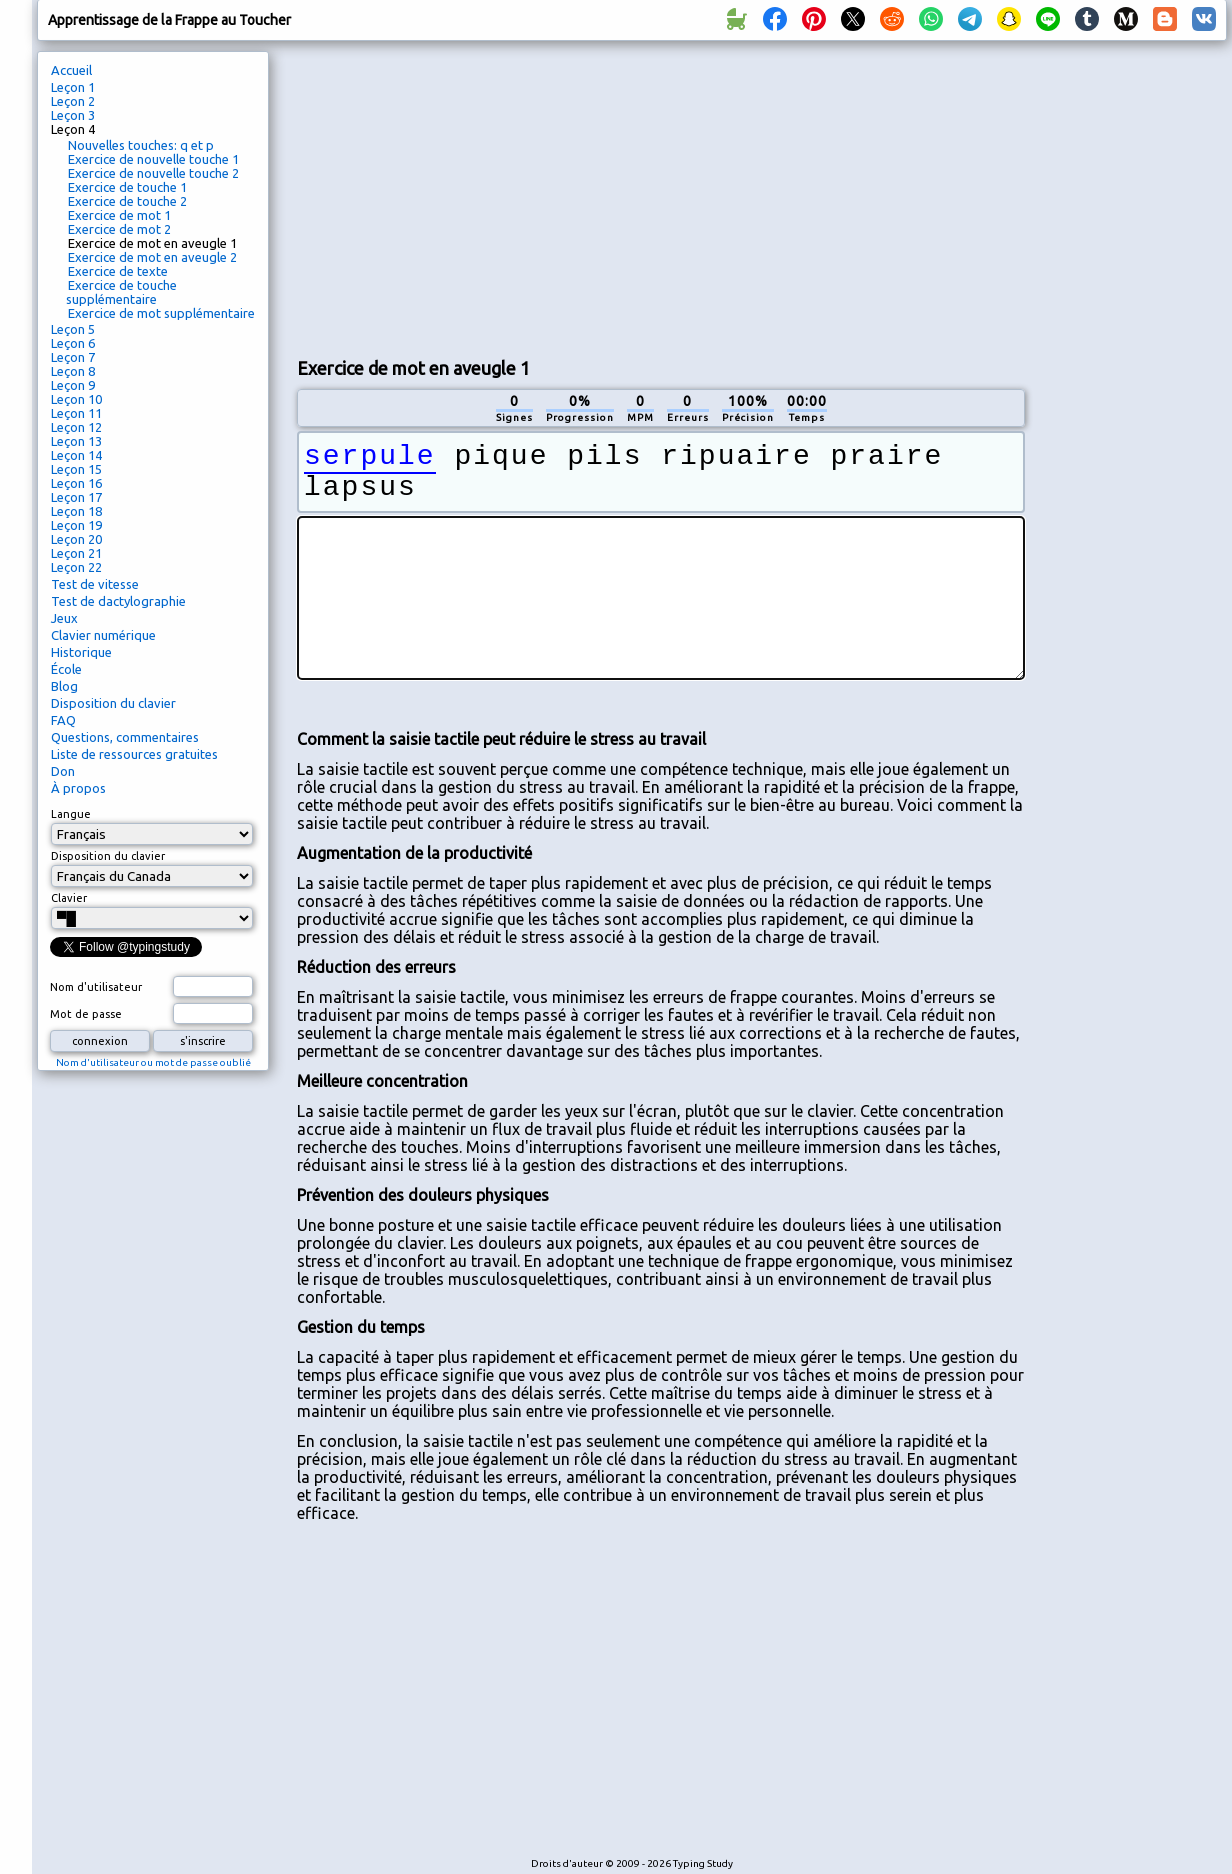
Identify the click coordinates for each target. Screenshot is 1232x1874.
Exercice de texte (118, 271)
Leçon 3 (73, 115)
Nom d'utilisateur (96, 987)
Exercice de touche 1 (127, 187)
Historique (81, 652)
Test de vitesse (95, 584)
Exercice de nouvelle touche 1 (153, 159)
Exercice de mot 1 (119, 215)
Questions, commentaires (125, 737)
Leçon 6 (73, 343)
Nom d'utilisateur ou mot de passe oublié (153, 1062)
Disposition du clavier (113, 703)
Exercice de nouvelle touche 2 (153, 173)
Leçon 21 (76, 553)
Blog (64, 686)
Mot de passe (86, 1014)
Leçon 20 (76, 539)
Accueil (71, 70)
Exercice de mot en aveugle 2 (152, 257)
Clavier (69, 898)
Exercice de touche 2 (127, 201)
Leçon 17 (76, 497)
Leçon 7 (73, 357)
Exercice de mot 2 (119, 229)
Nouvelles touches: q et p (141, 145)
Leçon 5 (73, 329)
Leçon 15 (76, 469)
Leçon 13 (76, 441)
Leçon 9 (73, 385)
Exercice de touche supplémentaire (121, 292)
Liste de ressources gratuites (134, 754)
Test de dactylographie (118, 601)
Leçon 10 (76, 399)
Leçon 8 (73, 371)
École (66, 669)
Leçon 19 (76, 525)
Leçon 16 (76, 483)
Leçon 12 (76, 427)
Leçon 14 (76, 455)
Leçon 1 (73, 87)
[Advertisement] (532, 196)
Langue (71, 814)
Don (63, 771)
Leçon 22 (76, 567)
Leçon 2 (73, 101)
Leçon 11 (76, 413)
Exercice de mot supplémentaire (161, 313)
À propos (78, 788)
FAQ (63, 720)
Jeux (64, 618)
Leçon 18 (76, 511)
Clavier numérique (103, 635)
